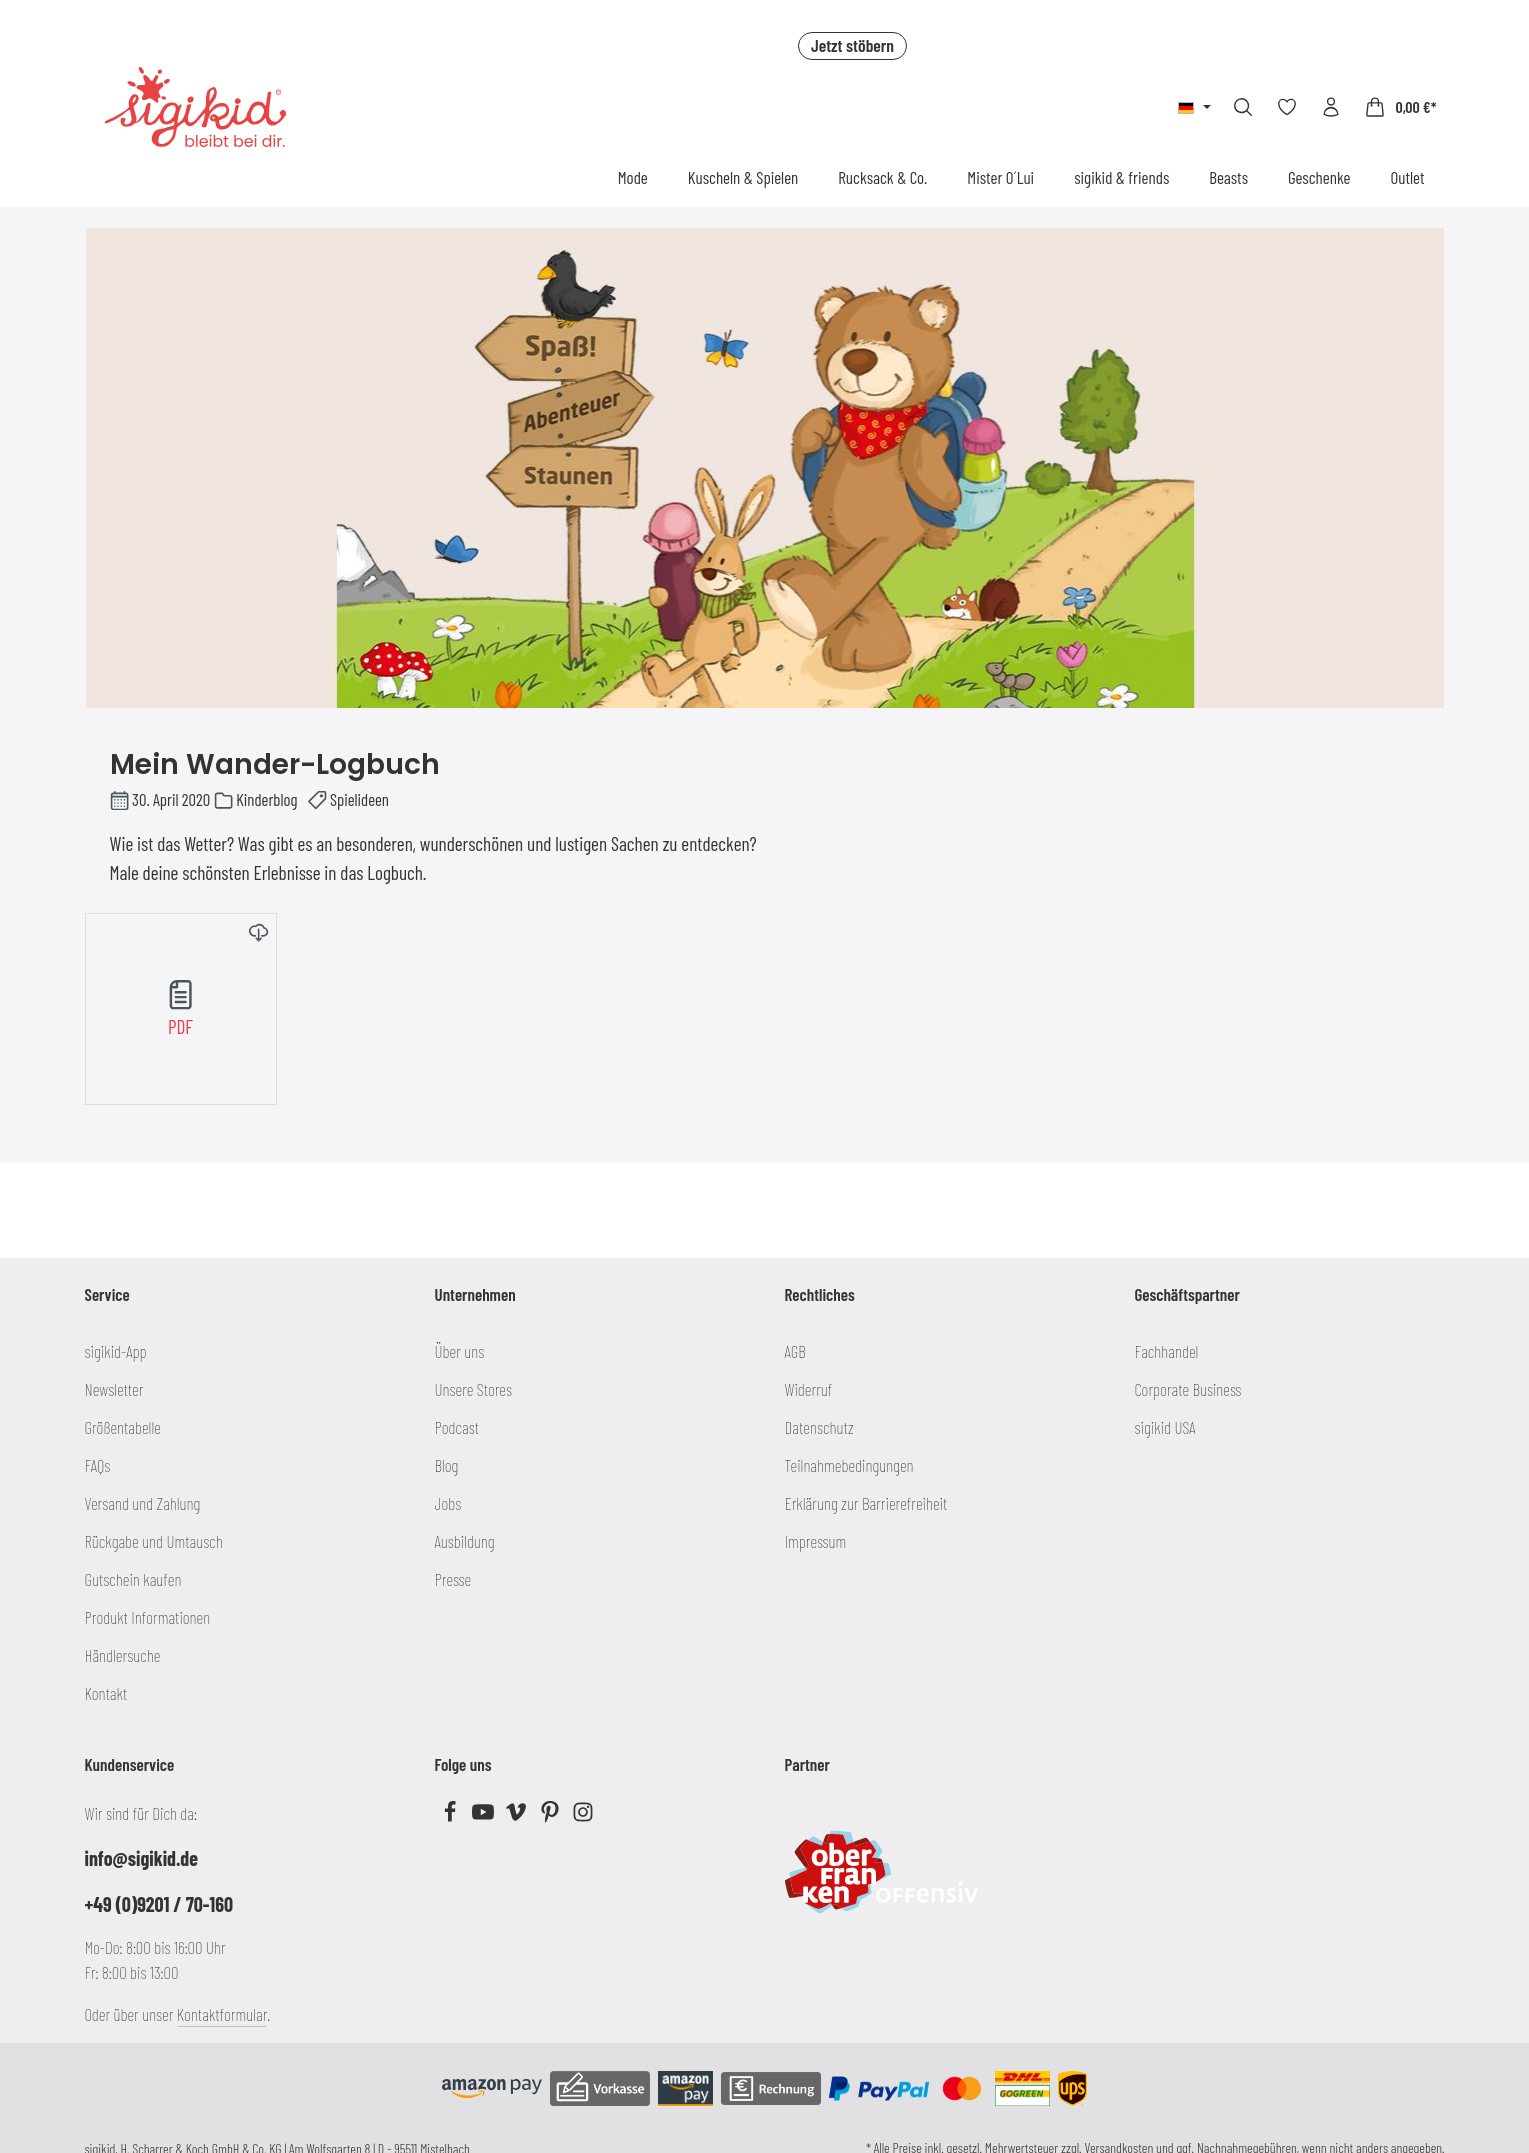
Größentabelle (123, 1427)
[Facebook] (451, 1816)
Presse (453, 1579)
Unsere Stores (473, 1389)
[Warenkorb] (1399, 107)
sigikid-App (116, 1351)
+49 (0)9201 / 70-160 (159, 1904)
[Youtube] (484, 1816)
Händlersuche (123, 1655)
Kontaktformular (222, 2014)
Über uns (460, 1351)
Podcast (457, 1427)
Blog (447, 1465)
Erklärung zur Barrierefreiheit (866, 1503)
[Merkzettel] (1287, 107)
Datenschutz (819, 1427)
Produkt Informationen (148, 1617)
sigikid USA (1165, 1427)
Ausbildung (465, 1541)
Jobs (448, 1503)
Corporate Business (1188, 1389)
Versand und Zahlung (143, 1503)
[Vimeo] (517, 1816)
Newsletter (114, 1389)
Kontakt (106, 1693)
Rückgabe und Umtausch (154, 1541)
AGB (795, 1351)
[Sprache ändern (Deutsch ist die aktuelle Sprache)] (1194, 107)
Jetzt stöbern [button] (852, 45)
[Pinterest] (551, 1816)
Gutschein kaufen (133, 1579)
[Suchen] (1243, 107)
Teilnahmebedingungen (849, 1465)
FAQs (98, 1465)
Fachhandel (1167, 1351)
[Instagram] (583, 1816)
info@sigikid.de (141, 1858)
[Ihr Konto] (1331, 107)
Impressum (816, 1541)
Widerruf (809, 1389)
